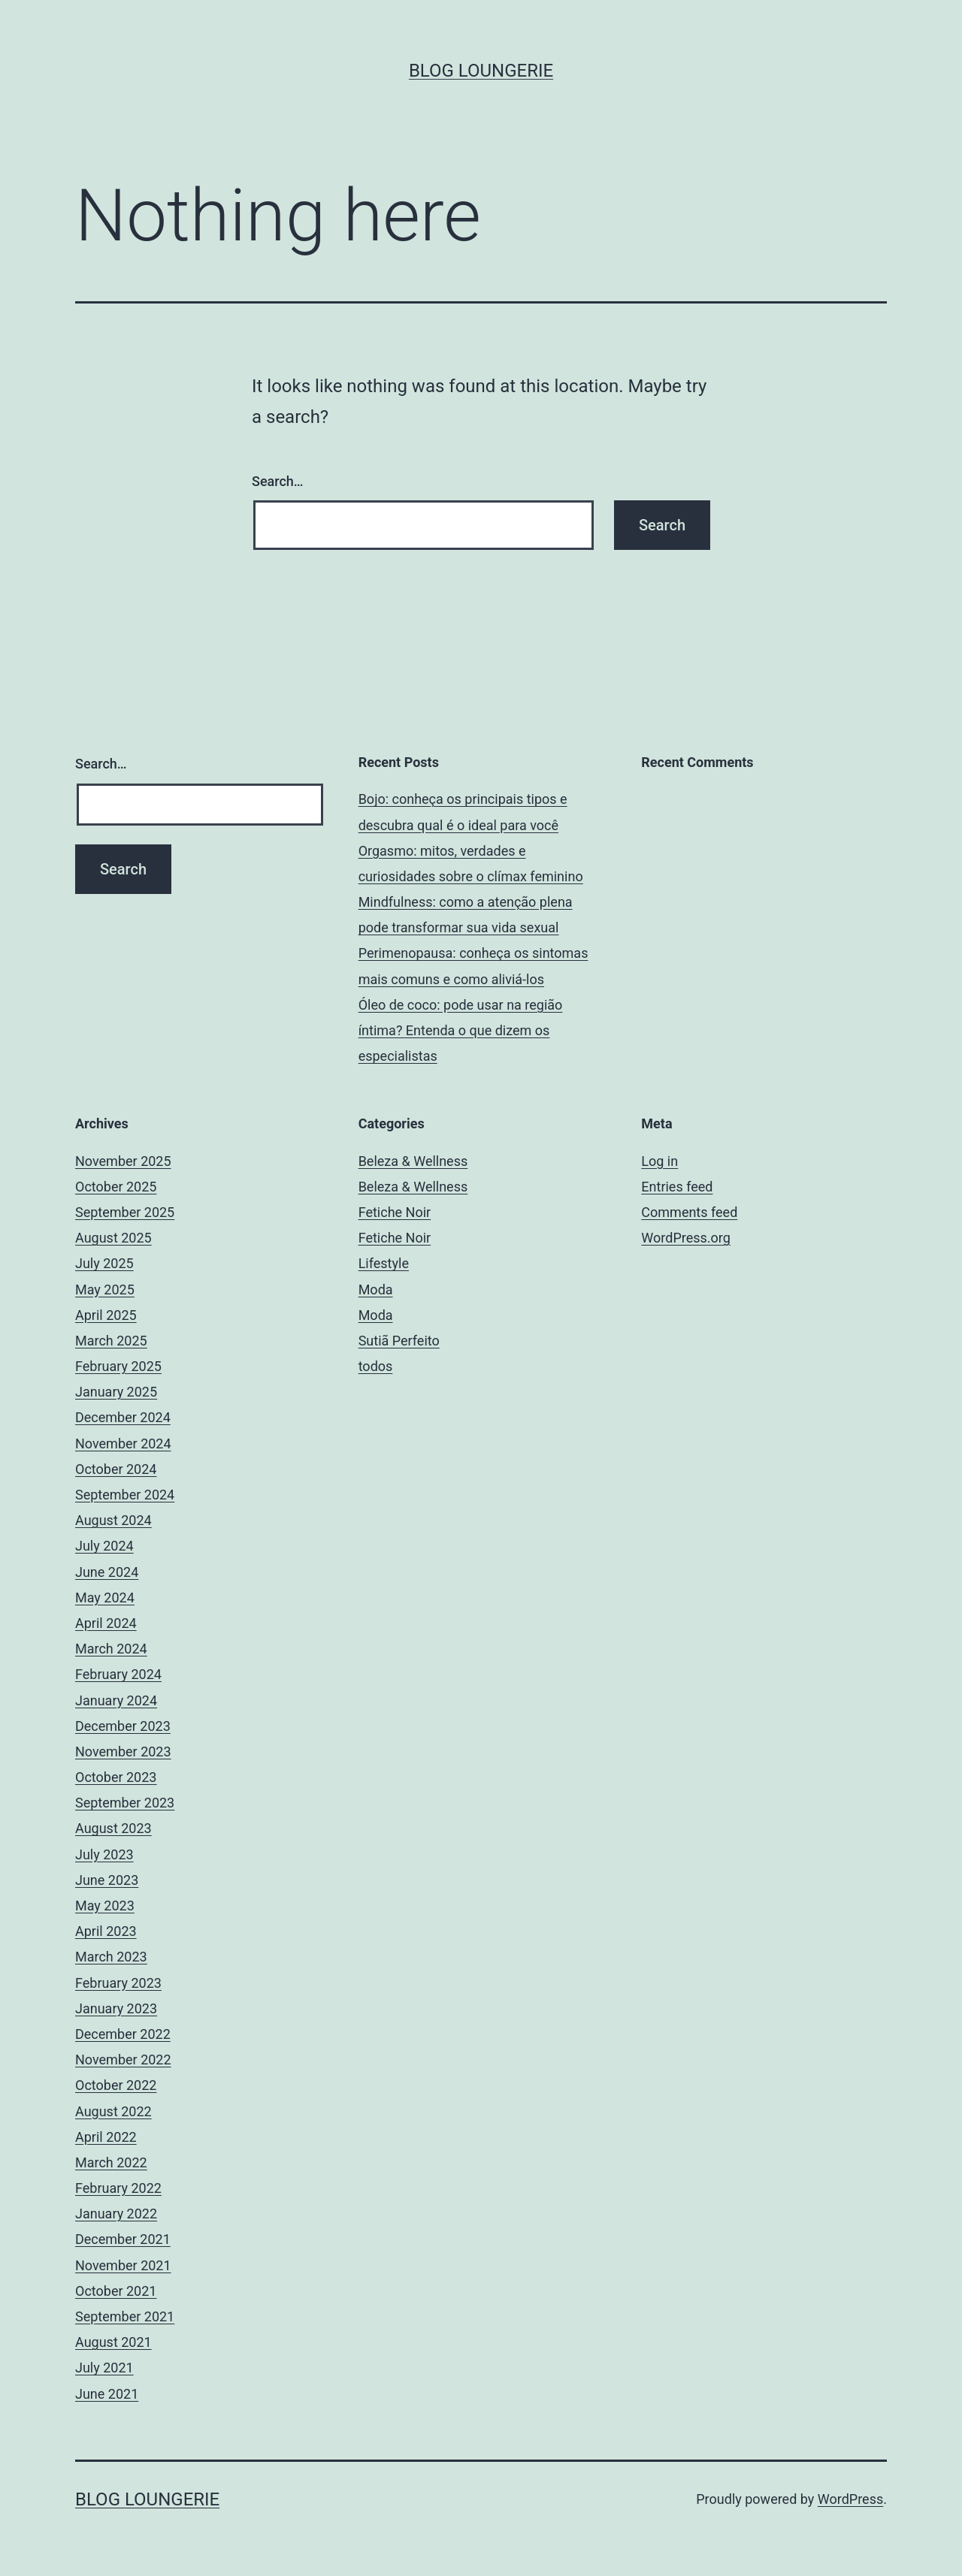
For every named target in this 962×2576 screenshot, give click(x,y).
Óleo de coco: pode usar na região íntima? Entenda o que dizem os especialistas (460, 1030)
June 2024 (106, 1572)
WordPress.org (686, 1238)
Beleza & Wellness (413, 1161)
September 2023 (124, 1802)
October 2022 (115, 2085)
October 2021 (115, 2291)
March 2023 (111, 1956)
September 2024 (124, 1494)
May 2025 (105, 1289)
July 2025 (104, 1263)
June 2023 (106, 1880)
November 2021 (123, 2265)
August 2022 (113, 2111)
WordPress (850, 2499)
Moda (375, 1289)
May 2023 (105, 1905)
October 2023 (115, 1777)
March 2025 (111, 1340)
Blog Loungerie (481, 70)
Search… (278, 481)
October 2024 (115, 1469)
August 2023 (113, 1828)
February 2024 (118, 1674)
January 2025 (116, 1392)
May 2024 (105, 1597)
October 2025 (115, 1186)
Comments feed (689, 1212)
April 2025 (106, 1315)
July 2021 (104, 2367)
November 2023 (123, 1751)
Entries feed (676, 1186)
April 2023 (106, 1931)
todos (375, 1366)
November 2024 (123, 1443)
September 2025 (124, 1212)
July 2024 (104, 1546)
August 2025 (113, 1238)
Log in (659, 1161)
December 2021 (123, 2239)
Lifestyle (383, 1263)
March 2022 (111, 2162)
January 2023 (116, 2008)
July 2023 (104, 1854)
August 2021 (113, 2342)
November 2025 (123, 1161)
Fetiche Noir (394, 1212)
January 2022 (116, 2213)
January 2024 (116, 1700)
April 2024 (106, 1623)
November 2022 (123, 2059)
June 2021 (106, 2394)
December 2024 (123, 1417)
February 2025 (118, 1366)
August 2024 (113, 1520)
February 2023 (118, 1983)
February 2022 (118, 2188)
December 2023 (123, 1726)
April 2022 (106, 2137)
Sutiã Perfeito (399, 1340)
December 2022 (123, 2034)
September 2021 (124, 2316)
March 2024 (111, 1648)
